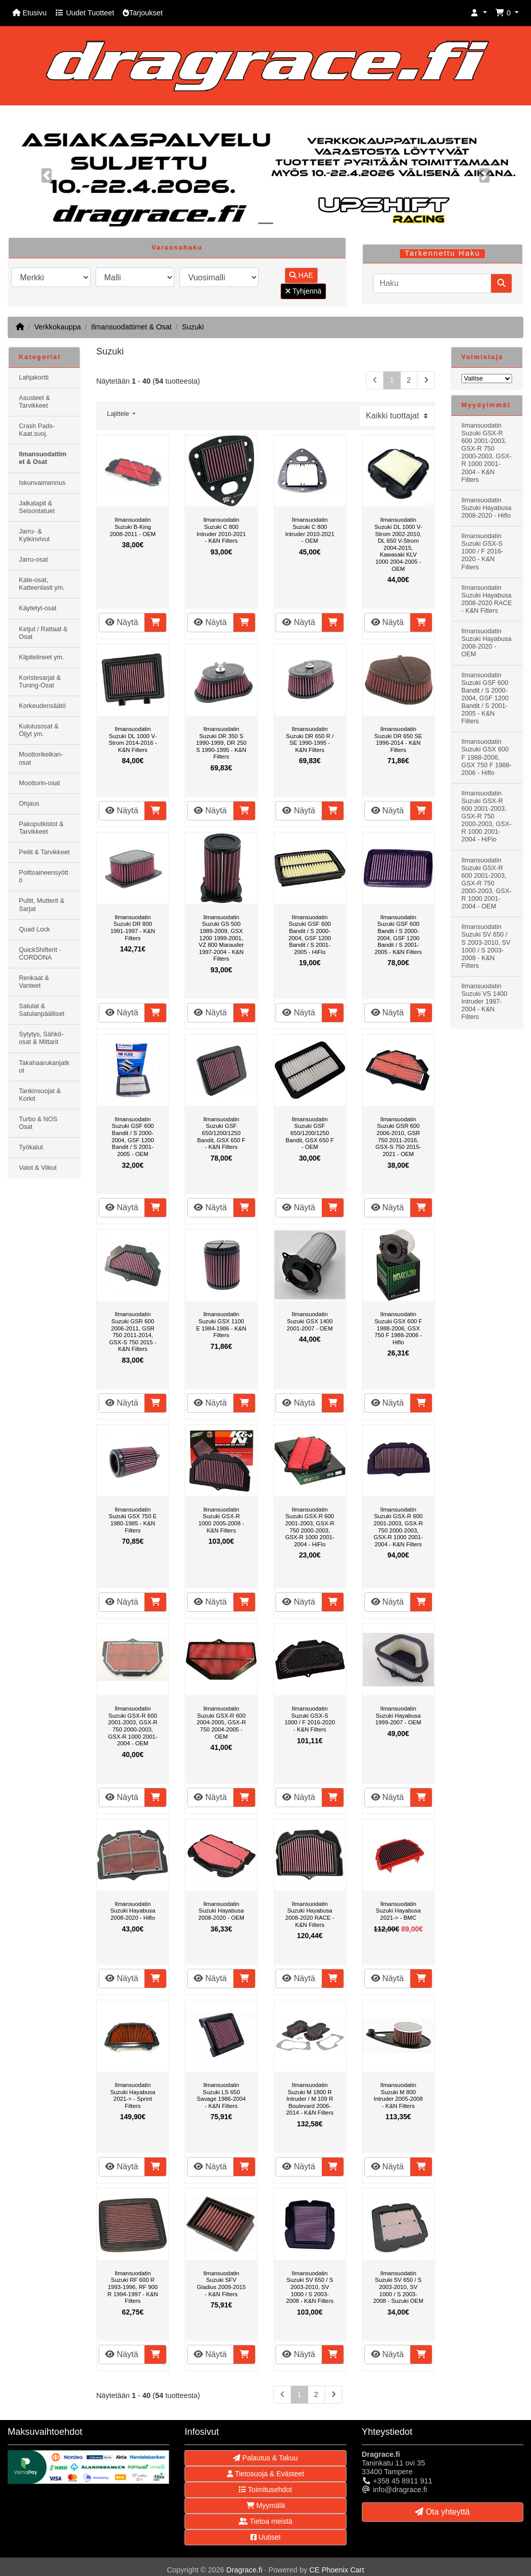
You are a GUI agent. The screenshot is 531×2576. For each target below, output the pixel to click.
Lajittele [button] (119, 413)
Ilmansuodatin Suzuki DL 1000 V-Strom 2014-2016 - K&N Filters (133, 739)
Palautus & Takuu (265, 2458)
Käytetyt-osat (38, 608)
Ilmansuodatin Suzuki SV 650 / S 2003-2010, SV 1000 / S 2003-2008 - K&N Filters (310, 2287)
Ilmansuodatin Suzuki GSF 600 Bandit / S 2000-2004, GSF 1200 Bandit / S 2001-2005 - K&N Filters (398, 934)
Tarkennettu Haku (442, 253)
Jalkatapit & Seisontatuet (37, 507)
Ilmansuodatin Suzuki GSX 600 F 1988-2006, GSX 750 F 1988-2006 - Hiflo (398, 1328)
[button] (479, 13)
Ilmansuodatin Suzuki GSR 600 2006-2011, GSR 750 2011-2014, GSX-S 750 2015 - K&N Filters (132, 1331)
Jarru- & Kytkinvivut (34, 535)
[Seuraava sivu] (426, 380)
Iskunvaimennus (42, 482)
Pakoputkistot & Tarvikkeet (41, 827)
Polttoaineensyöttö (43, 876)
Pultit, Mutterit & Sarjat (41, 904)
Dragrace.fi (244, 2570)
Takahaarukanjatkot (44, 1066)
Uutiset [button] (265, 2537)
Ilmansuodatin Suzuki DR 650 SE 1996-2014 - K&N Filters (398, 739)
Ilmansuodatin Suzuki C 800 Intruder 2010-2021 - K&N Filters (221, 530)
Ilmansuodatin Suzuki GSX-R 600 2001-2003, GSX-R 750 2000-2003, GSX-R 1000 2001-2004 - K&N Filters (398, 1526)
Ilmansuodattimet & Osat (131, 327)
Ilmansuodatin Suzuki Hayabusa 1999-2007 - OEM (398, 1715)
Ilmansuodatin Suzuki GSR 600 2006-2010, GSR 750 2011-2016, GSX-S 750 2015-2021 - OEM (398, 1136)
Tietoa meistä (265, 2521)
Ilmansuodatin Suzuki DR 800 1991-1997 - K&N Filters (132, 927)
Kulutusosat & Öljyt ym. (39, 730)
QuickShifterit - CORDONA (40, 953)
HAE (301, 275)
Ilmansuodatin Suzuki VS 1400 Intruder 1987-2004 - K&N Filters (484, 1001)
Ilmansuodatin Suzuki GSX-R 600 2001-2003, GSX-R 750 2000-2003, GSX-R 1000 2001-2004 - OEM (132, 1725)
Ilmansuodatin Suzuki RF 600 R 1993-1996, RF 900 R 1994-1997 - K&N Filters (132, 2287)
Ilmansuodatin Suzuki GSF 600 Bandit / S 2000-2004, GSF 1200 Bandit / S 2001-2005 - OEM (132, 1136)
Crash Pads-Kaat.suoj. (37, 430)
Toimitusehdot (265, 2489)
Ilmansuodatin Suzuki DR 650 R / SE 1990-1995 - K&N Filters (309, 739)
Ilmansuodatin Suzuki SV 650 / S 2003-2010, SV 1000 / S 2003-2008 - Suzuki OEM (398, 2287)
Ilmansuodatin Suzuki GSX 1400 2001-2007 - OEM (310, 1321)
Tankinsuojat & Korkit (40, 1094)
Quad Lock (34, 929)
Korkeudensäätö (42, 705)
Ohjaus (29, 803)
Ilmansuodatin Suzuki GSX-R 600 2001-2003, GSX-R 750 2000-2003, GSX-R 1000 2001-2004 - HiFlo (309, 1526)
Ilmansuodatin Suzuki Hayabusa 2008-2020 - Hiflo (132, 1911)
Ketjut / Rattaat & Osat (43, 633)
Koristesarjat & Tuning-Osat (40, 681)
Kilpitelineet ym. (41, 657)
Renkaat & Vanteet (34, 981)
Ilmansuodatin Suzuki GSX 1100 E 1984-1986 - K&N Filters (221, 1324)
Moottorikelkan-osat (41, 758)
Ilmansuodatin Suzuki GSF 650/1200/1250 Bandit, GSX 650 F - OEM (310, 1133)
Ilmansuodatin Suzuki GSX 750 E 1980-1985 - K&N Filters (133, 1520)
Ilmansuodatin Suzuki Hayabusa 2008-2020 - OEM (221, 1911)
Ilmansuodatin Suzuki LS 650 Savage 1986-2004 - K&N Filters (221, 2095)
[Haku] (432, 283)
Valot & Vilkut (38, 1167)
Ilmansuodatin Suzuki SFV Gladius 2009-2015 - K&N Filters (221, 2283)
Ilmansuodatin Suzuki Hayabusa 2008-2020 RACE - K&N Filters (309, 1914)
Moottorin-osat (39, 783)
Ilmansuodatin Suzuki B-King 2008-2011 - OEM (133, 527)
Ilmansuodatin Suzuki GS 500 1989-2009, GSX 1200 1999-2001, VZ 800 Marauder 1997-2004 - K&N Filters (221, 938)
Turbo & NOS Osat (38, 1123)
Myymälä (265, 2505)
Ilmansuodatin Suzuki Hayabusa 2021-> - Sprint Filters (132, 2095)
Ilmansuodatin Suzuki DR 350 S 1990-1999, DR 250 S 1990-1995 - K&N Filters (221, 743)
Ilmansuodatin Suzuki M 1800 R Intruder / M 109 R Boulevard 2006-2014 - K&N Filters (310, 2099)
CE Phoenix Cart (336, 2570)
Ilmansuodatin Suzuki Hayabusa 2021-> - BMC (398, 1911)
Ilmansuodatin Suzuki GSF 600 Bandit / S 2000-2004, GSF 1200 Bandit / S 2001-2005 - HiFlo (310, 934)
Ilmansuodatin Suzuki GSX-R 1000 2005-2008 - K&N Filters (221, 1520)
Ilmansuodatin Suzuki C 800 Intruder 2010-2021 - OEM (309, 530)
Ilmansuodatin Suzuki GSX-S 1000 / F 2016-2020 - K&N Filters (310, 1719)
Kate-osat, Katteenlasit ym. (42, 583)
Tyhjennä (303, 291)
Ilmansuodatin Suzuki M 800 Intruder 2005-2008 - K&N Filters (398, 2095)
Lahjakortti (34, 377)
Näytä (121, 622)
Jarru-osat (33, 559)
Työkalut (31, 1147)
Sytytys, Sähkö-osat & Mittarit (41, 1038)
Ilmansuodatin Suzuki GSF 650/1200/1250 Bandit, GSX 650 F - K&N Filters (221, 1133)
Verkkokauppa (57, 327)
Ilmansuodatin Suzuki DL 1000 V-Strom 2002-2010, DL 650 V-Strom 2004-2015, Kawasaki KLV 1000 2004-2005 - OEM (398, 544)
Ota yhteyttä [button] (442, 2511)
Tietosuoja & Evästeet (265, 2474)
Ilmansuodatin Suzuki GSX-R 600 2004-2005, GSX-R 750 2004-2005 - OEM (221, 1722)
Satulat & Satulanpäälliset (41, 1010)
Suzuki (193, 327)
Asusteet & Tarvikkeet (34, 401)
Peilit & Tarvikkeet (44, 852)
